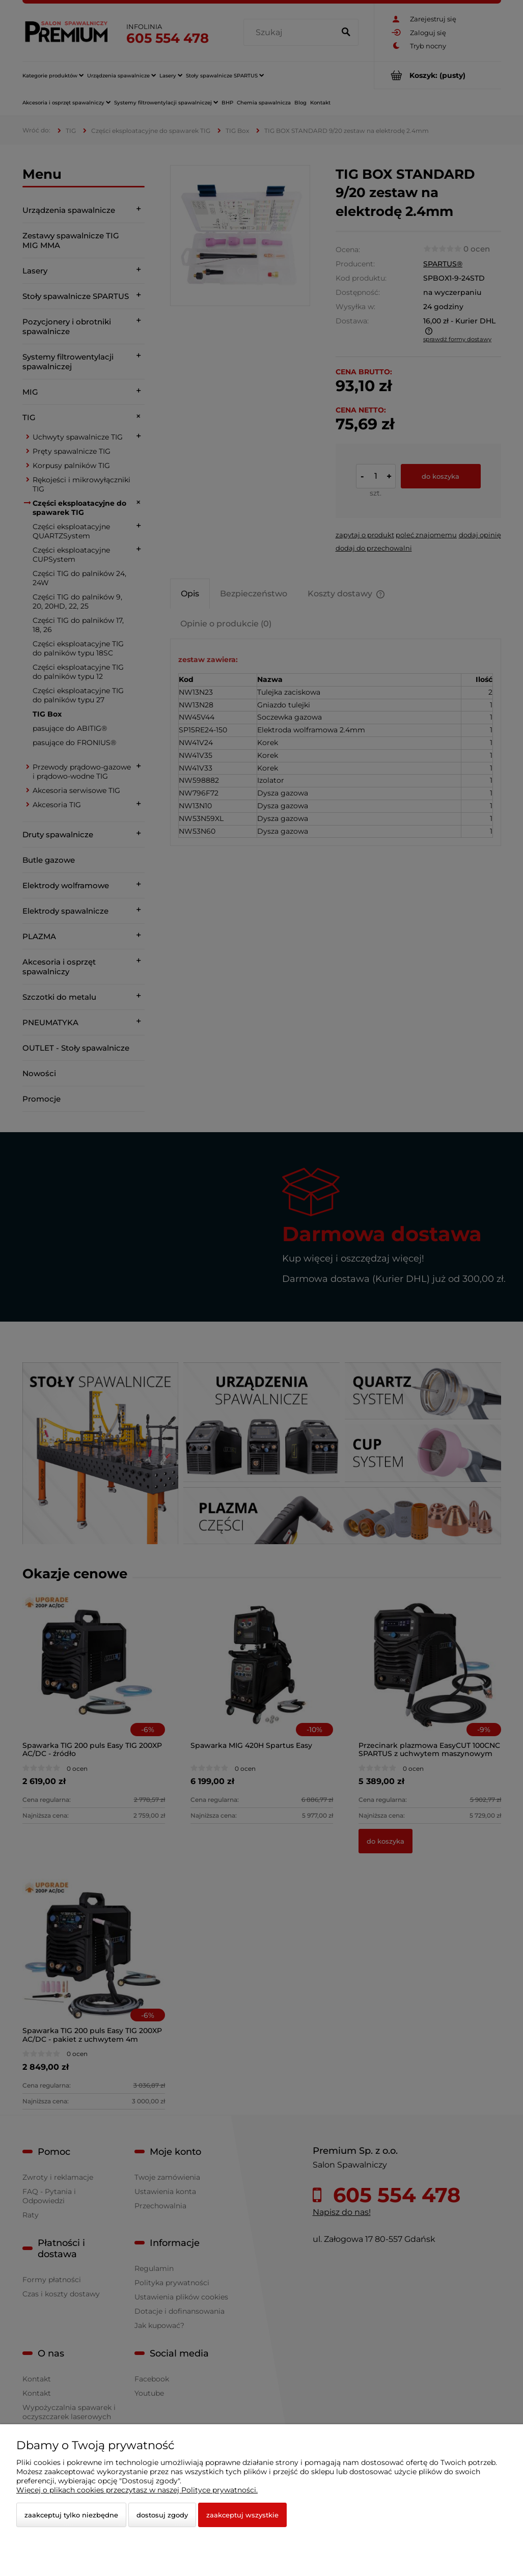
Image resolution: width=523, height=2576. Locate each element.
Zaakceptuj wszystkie (242, 2515)
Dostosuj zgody (162, 2515)
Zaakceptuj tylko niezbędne (71, 2515)
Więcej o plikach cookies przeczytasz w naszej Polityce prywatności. (137, 2490)
